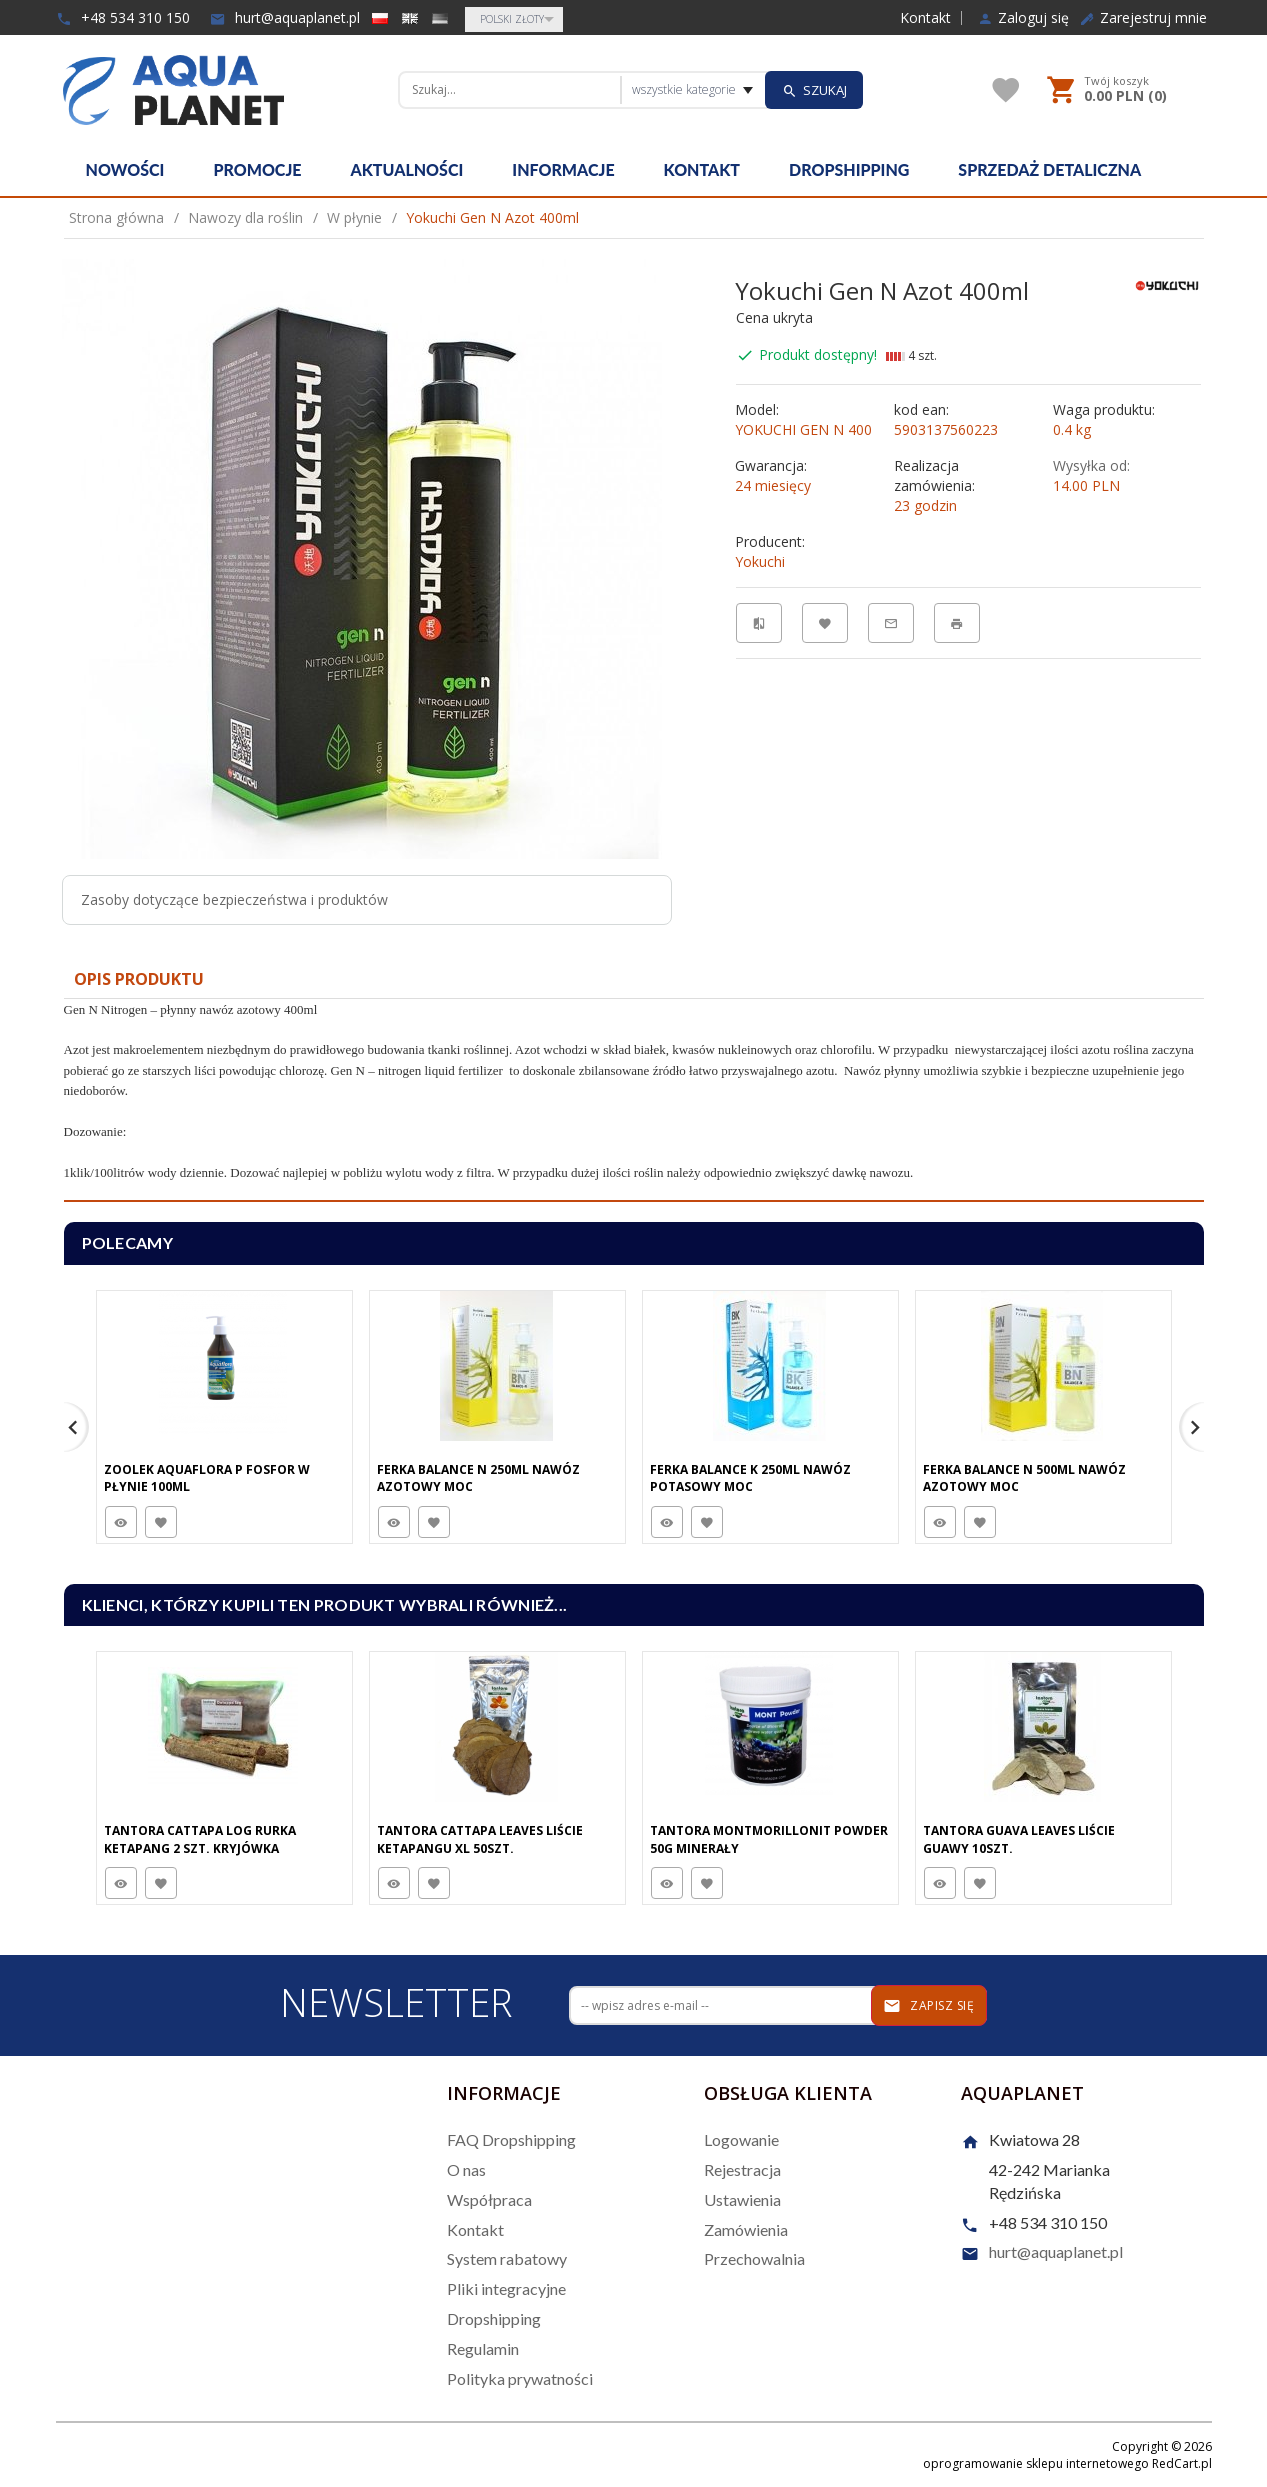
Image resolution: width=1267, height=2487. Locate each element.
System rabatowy (507, 2258)
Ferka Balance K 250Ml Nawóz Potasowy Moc (750, 1478)
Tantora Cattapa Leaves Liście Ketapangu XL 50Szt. (480, 1839)
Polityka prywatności (520, 2378)
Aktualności (407, 169)
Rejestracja (742, 2169)
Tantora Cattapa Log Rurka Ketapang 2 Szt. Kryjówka (200, 1839)
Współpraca (489, 2199)
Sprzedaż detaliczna (1049, 169)
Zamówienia (746, 2229)
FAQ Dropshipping (511, 2139)
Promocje (257, 169)
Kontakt (925, 18)
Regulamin (483, 2348)
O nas (466, 2169)
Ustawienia (742, 2199)
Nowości (125, 169)
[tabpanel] (634, 1100)
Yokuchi (760, 561)
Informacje (563, 169)
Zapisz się (928, 2006)
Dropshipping (849, 169)
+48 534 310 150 (123, 17)
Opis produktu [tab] (139, 979)
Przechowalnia (754, 2258)
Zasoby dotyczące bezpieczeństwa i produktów (234, 899)
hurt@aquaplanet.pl (285, 17)
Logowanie (741, 2139)
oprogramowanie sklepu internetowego (1036, 2463)
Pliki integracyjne (506, 2288)
